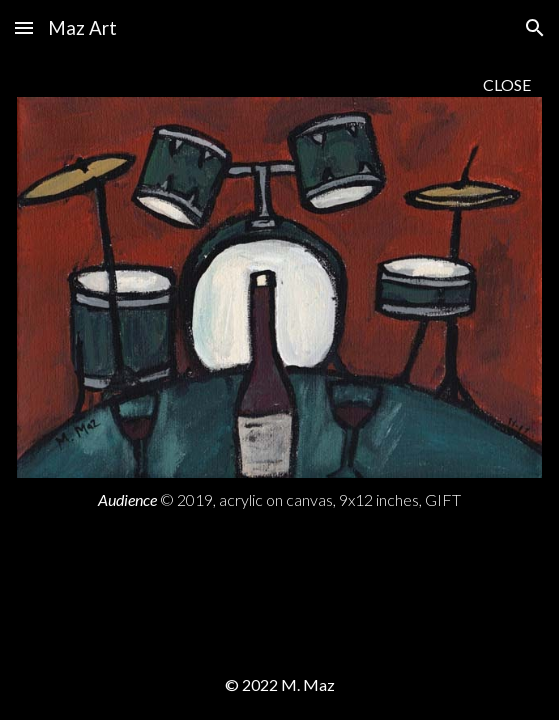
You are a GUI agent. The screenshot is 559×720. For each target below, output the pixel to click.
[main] (279, 84)
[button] (24, 27)
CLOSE (507, 84)
